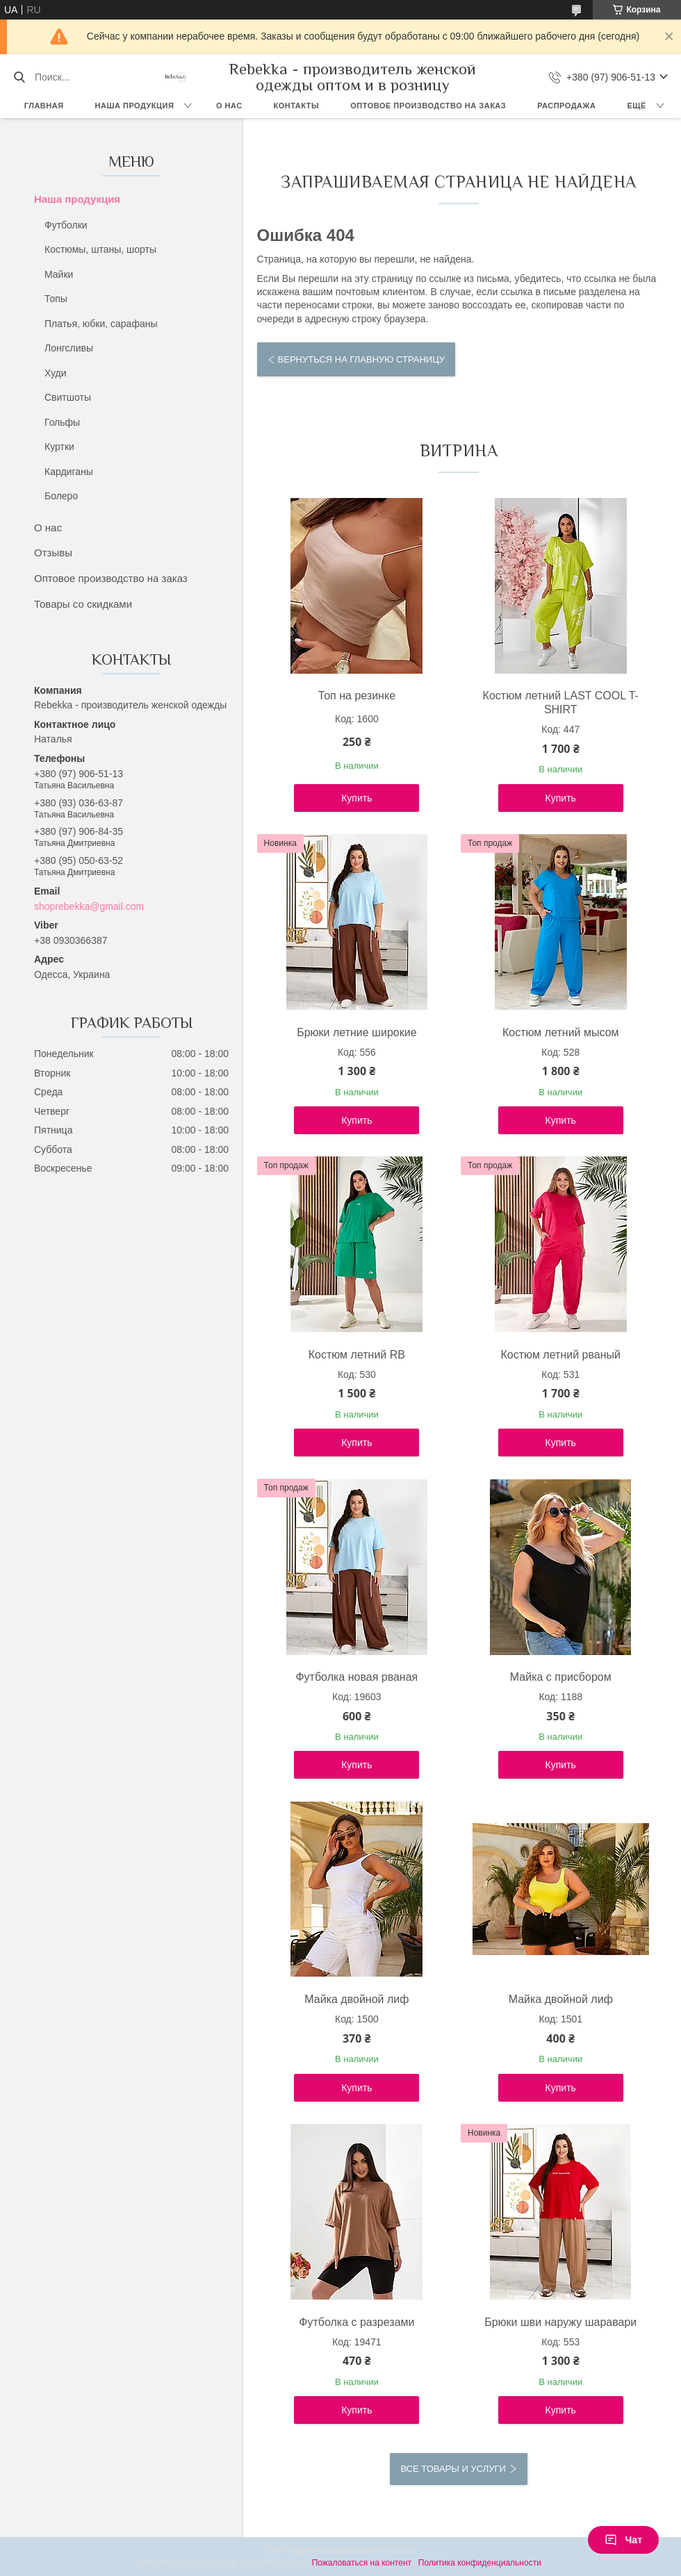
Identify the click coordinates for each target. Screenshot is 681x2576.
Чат (623, 2540)
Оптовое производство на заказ (428, 105)
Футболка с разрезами (356, 2322)
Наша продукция (134, 105)
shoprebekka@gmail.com (89, 906)
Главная (44, 105)
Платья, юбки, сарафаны (100, 323)
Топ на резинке (356, 695)
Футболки (66, 225)
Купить (356, 798)
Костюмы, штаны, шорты (100, 249)
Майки (58, 274)
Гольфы (62, 422)
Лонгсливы (68, 348)
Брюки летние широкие (356, 1032)
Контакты (297, 105)
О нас (229, 105)
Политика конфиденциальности (479, 2563)
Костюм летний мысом (560, 1032)
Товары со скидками (83, 604)
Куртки (59, 446)
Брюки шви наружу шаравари (560, 2322)
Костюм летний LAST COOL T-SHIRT (561, 702)
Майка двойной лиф (356, 1999)
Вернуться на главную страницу (361, 359)
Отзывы (53, 552)
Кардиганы (68, 471)
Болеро (61, 495)
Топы (55, 298)
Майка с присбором (561, 1677)
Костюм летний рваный (561, 1355)
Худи (55, 373)
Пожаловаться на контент (361, 2563)
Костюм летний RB (357, 1355)
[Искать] (19, 77)
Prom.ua (400, 2550)
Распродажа (566, 105)
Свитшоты (67, 397)
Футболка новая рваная (356, 1677)
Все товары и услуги (452, 2468)
